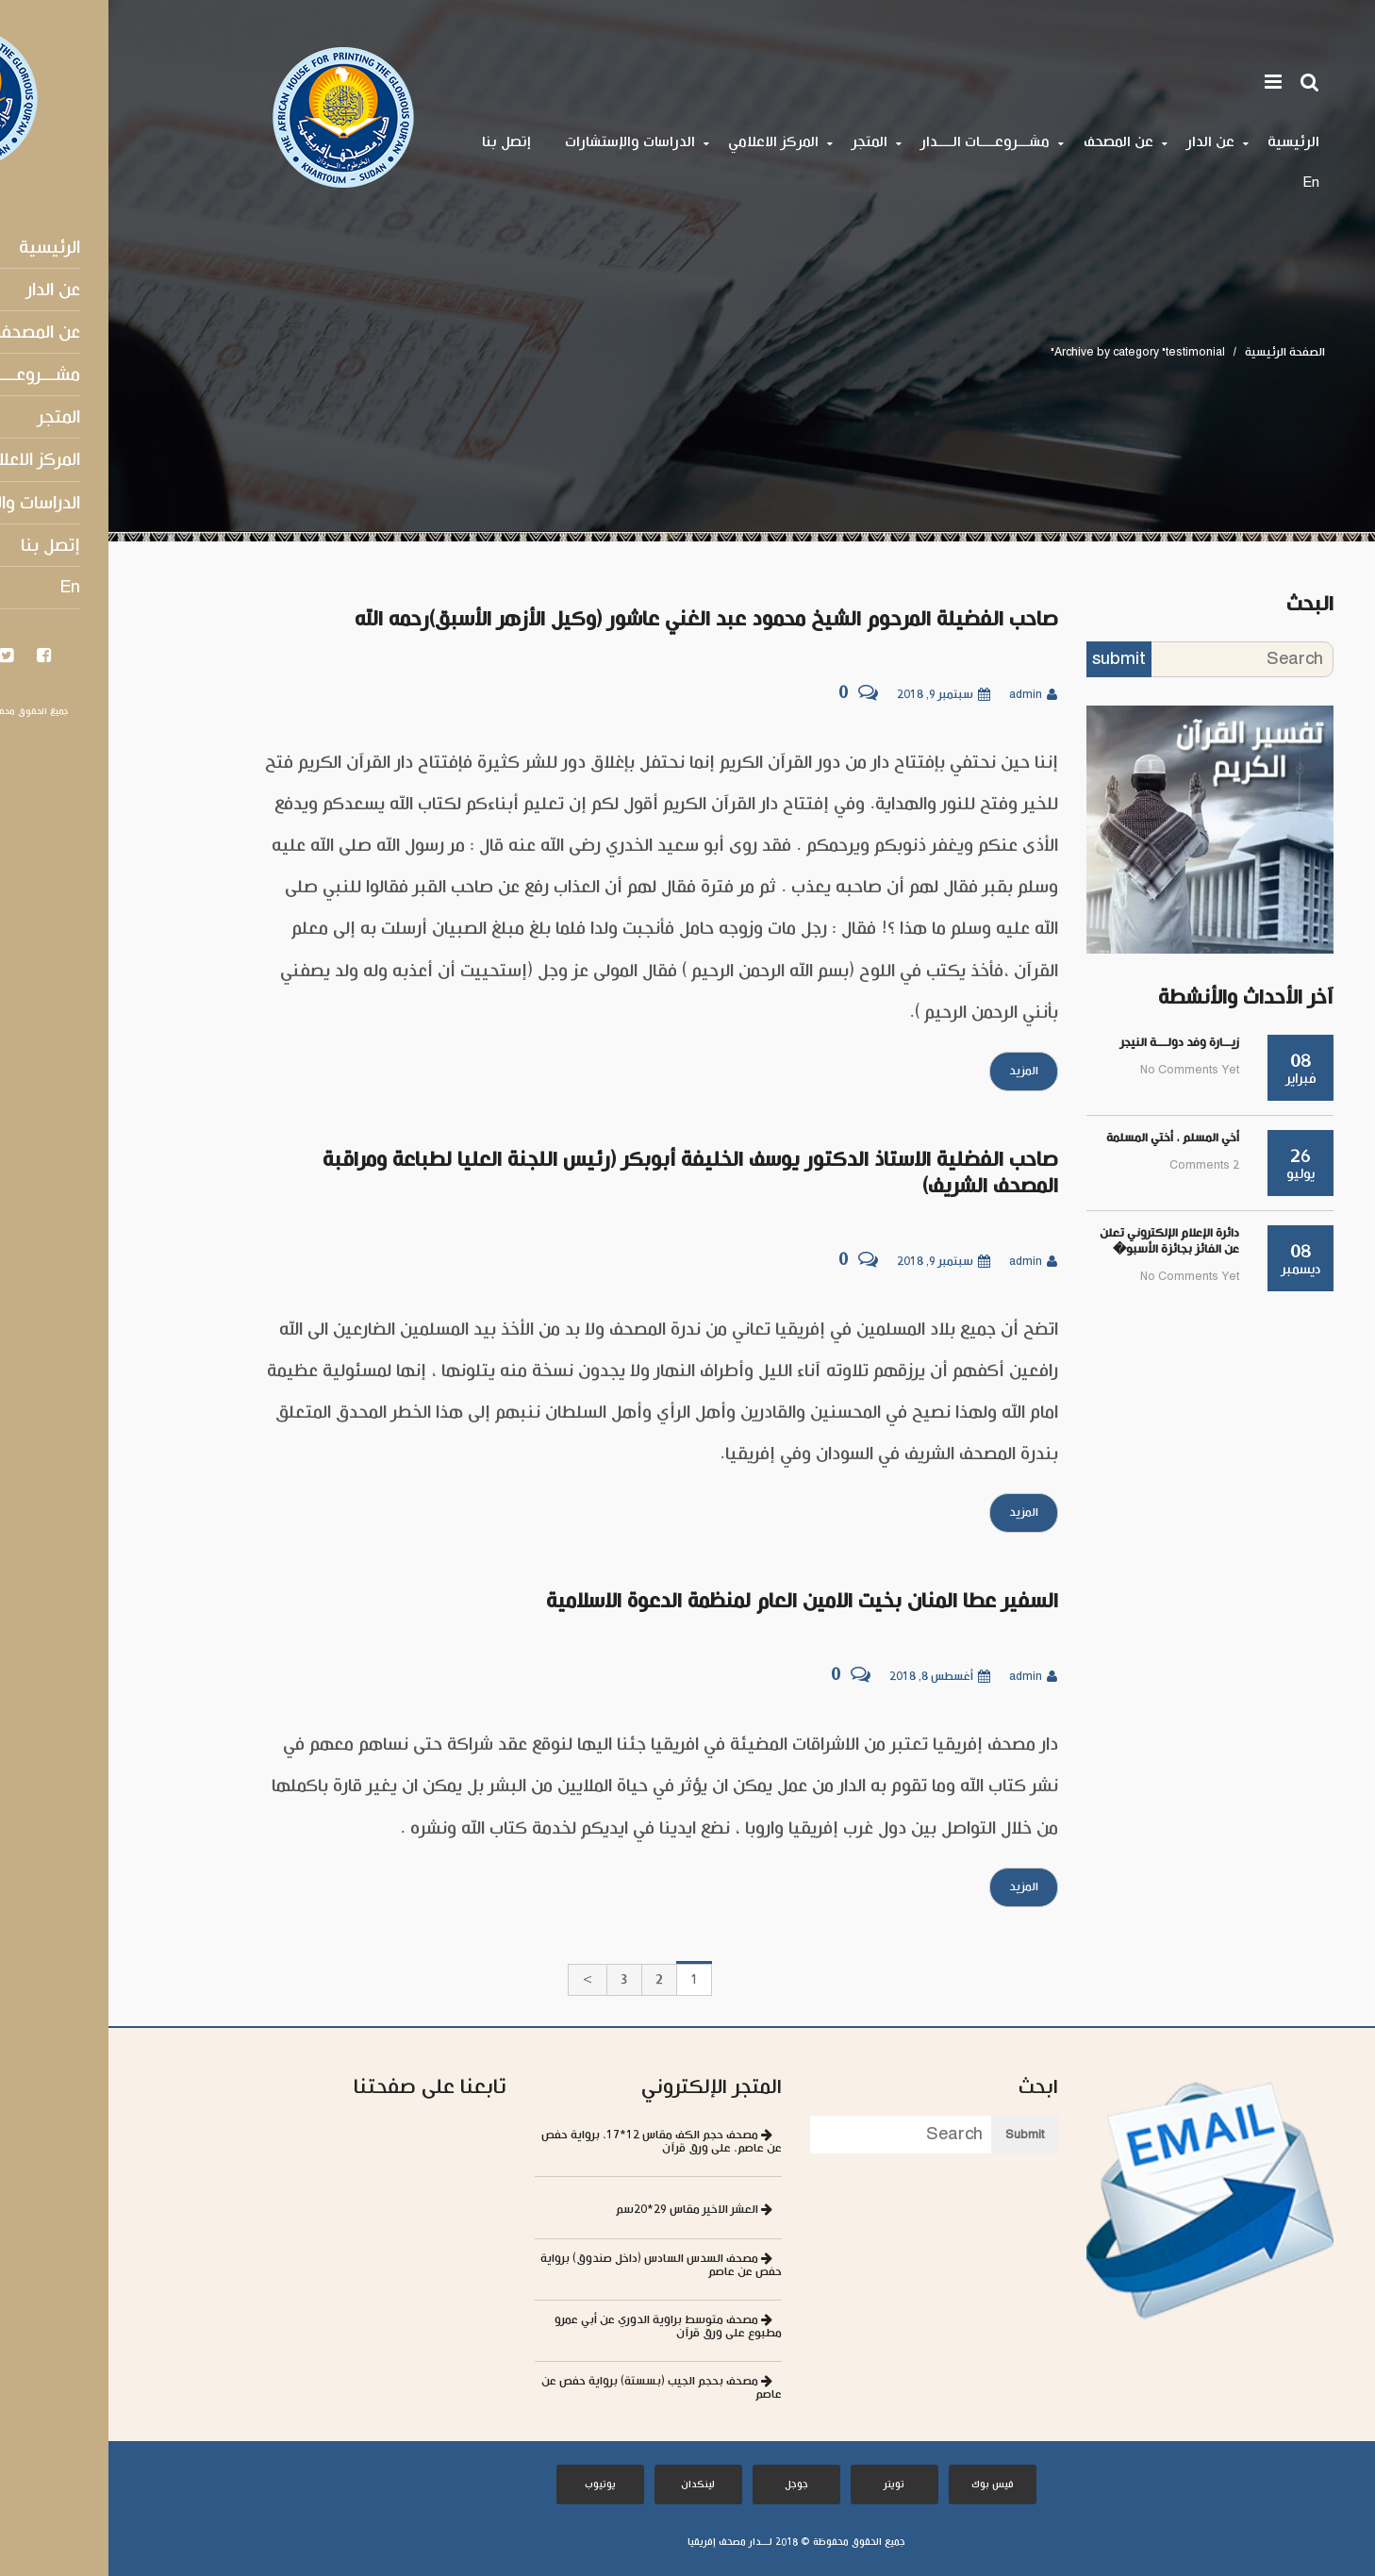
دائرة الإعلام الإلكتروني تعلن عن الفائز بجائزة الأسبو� (1061, 1241)
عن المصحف (1010, 142)
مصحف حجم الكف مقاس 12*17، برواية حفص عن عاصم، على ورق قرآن (553, 2141)
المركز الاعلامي (665, 142)
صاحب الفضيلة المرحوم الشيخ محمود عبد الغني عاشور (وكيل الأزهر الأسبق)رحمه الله (598, 620)
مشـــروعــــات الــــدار (876, 142)
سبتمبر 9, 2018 (835, 695)
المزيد (915, 1071)
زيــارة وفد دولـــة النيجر (1071, 1043)
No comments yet (1081, 1070)
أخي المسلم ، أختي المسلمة (1064, 1138)
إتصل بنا (397, 142)
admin (925, 695)
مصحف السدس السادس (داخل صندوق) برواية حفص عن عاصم (552, 2265)
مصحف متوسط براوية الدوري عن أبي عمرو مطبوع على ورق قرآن (559, 2326)
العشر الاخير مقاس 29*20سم (585, 2209)
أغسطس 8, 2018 (831, 1677)
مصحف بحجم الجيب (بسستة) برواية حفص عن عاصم (553, 2387)
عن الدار (1102, 142)
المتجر (761, 142)
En (1202, 183)
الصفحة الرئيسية (1176, 352)
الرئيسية (1185, 142)
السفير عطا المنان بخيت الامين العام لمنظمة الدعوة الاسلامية (694, 1602)
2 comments (1096, 1165)
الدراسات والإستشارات (521, 142)
